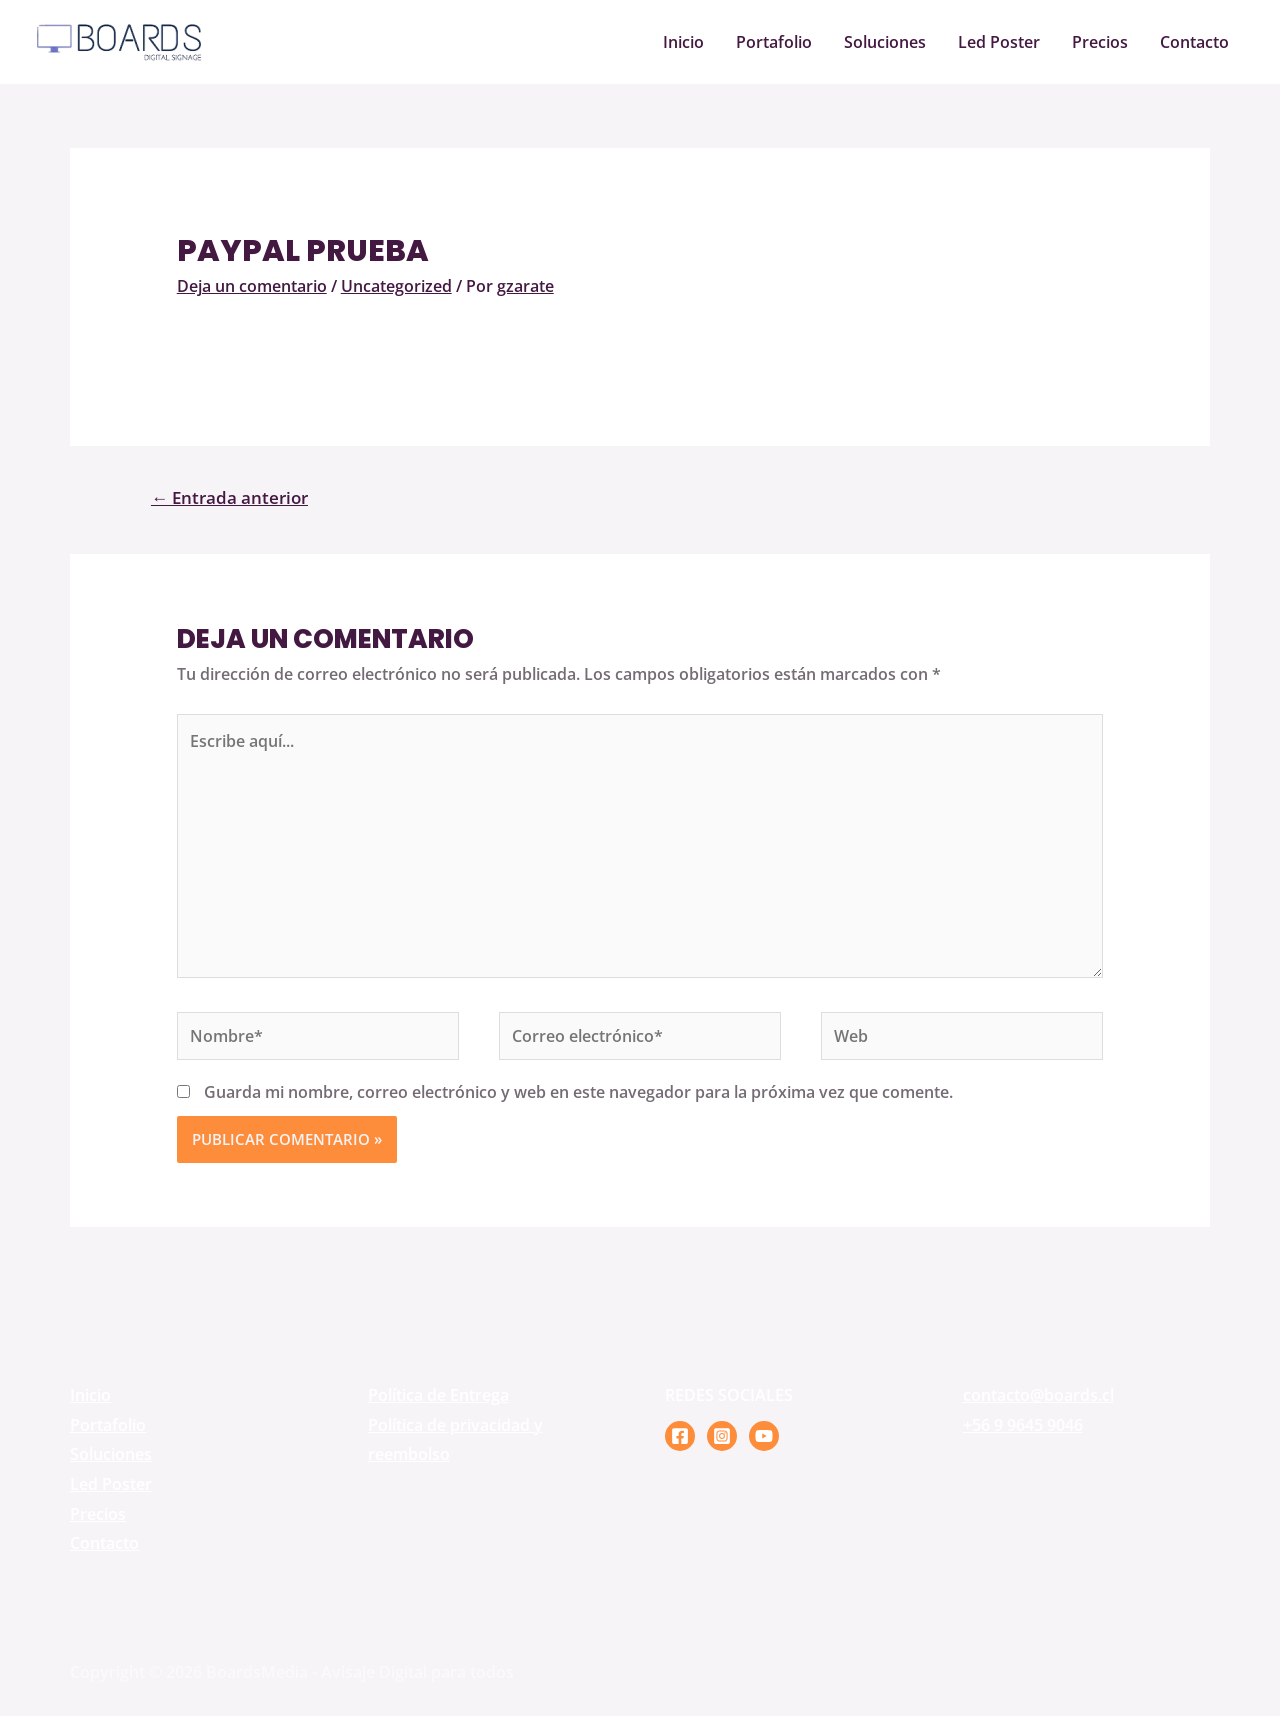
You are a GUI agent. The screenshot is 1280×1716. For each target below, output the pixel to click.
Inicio (683, 42)
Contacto (1194, 42)
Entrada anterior (229, 497)
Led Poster (999, 42)
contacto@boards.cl (1038, 1395)
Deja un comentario (252, 286)
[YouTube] (764, 1436)
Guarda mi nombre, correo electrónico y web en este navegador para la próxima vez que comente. (578, 1092)
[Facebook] (680, 1436)
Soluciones (885, 42)
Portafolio (774, 42)
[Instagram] (722, 1436)
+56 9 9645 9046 (1023, 1425)
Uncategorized (396, 286)
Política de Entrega (438, 1395)
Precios (1100, 42)
